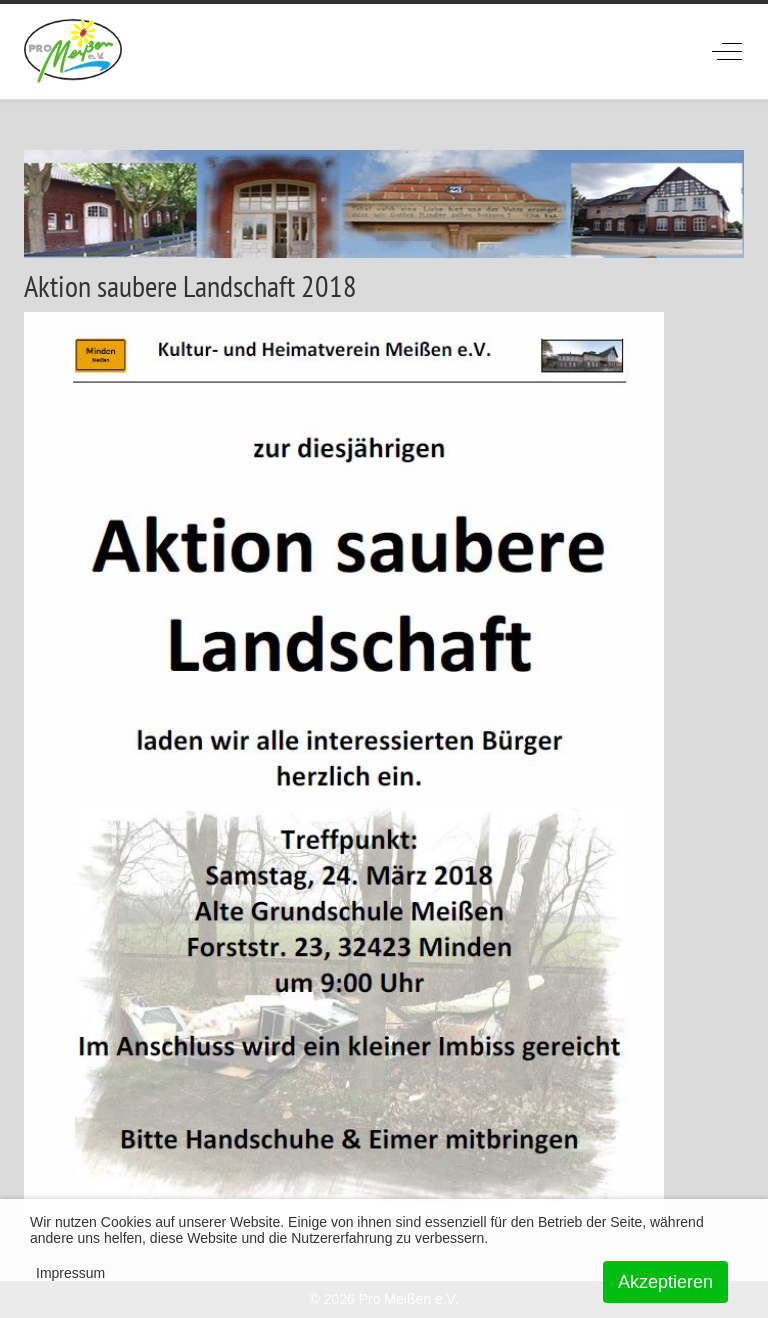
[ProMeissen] (73, 51)
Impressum (70, 1273)
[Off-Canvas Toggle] (727, 51)
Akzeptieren (665, 1282)
